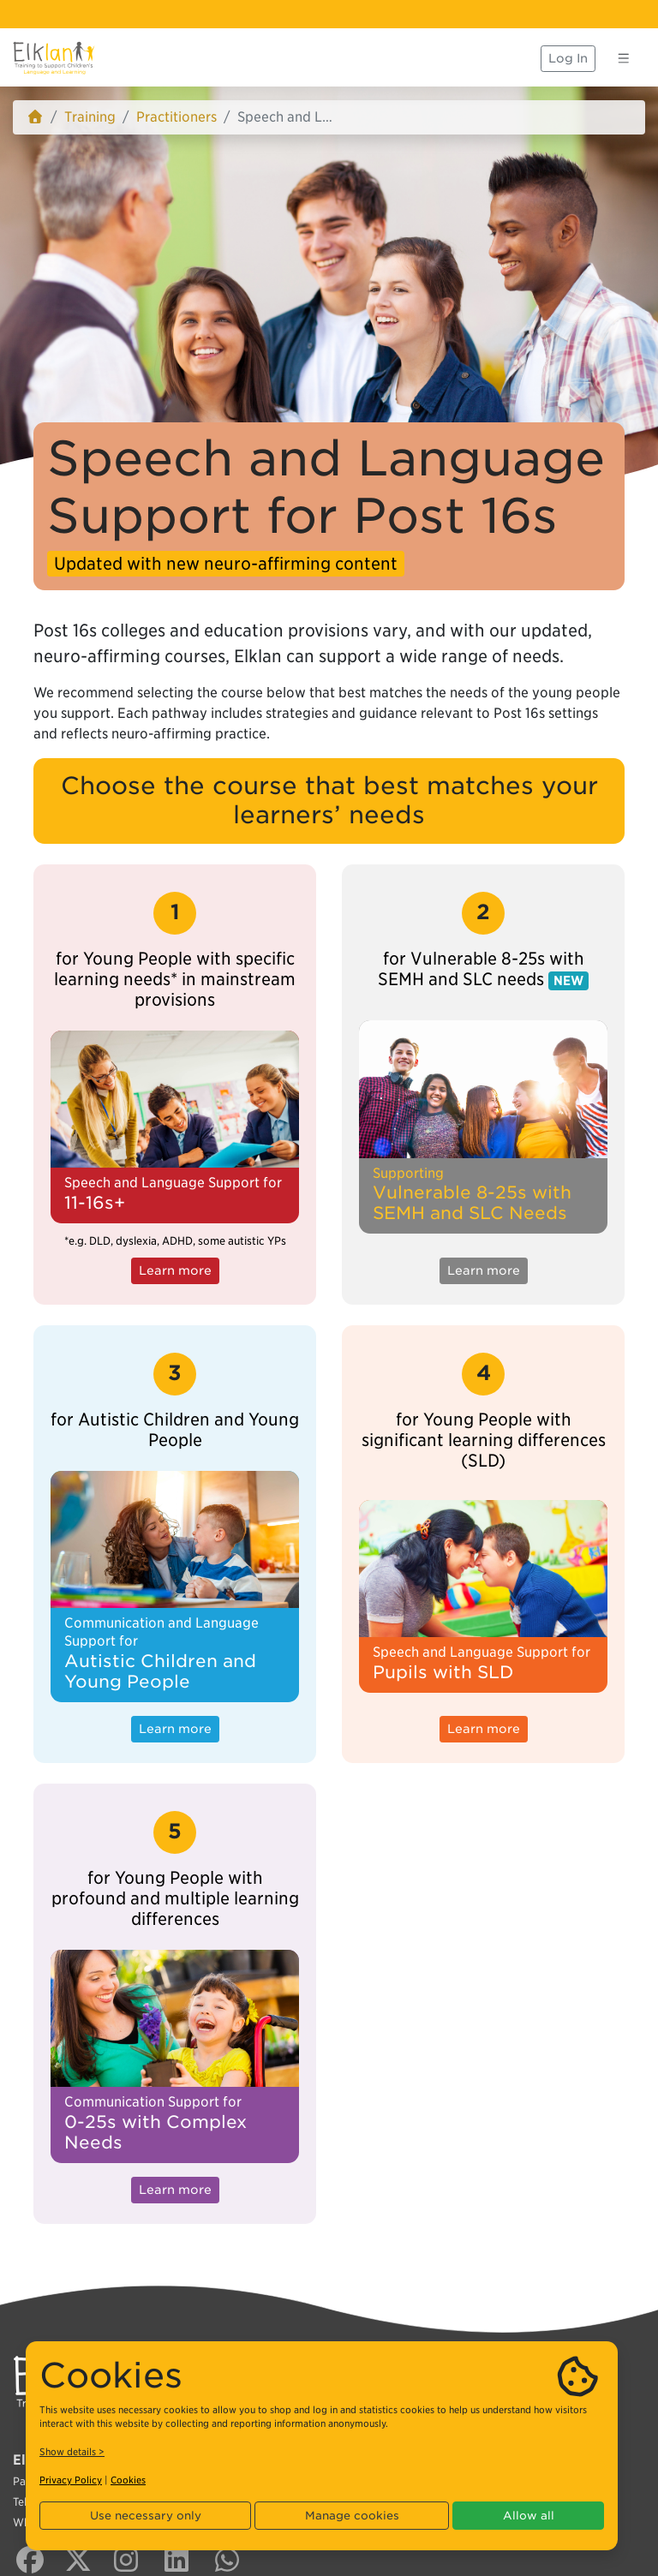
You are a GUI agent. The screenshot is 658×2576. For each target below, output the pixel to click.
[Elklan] (54, 58)
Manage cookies (352, 2515)
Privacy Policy (70, 2480)
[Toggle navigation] (623, 58)
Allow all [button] (528, 2515)
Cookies (128, 2480)
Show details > (72, 2452)
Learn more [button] (175, 1270)
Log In (568, 58)
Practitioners (176, 117)
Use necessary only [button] (145, 2515)
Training (90, 117)
